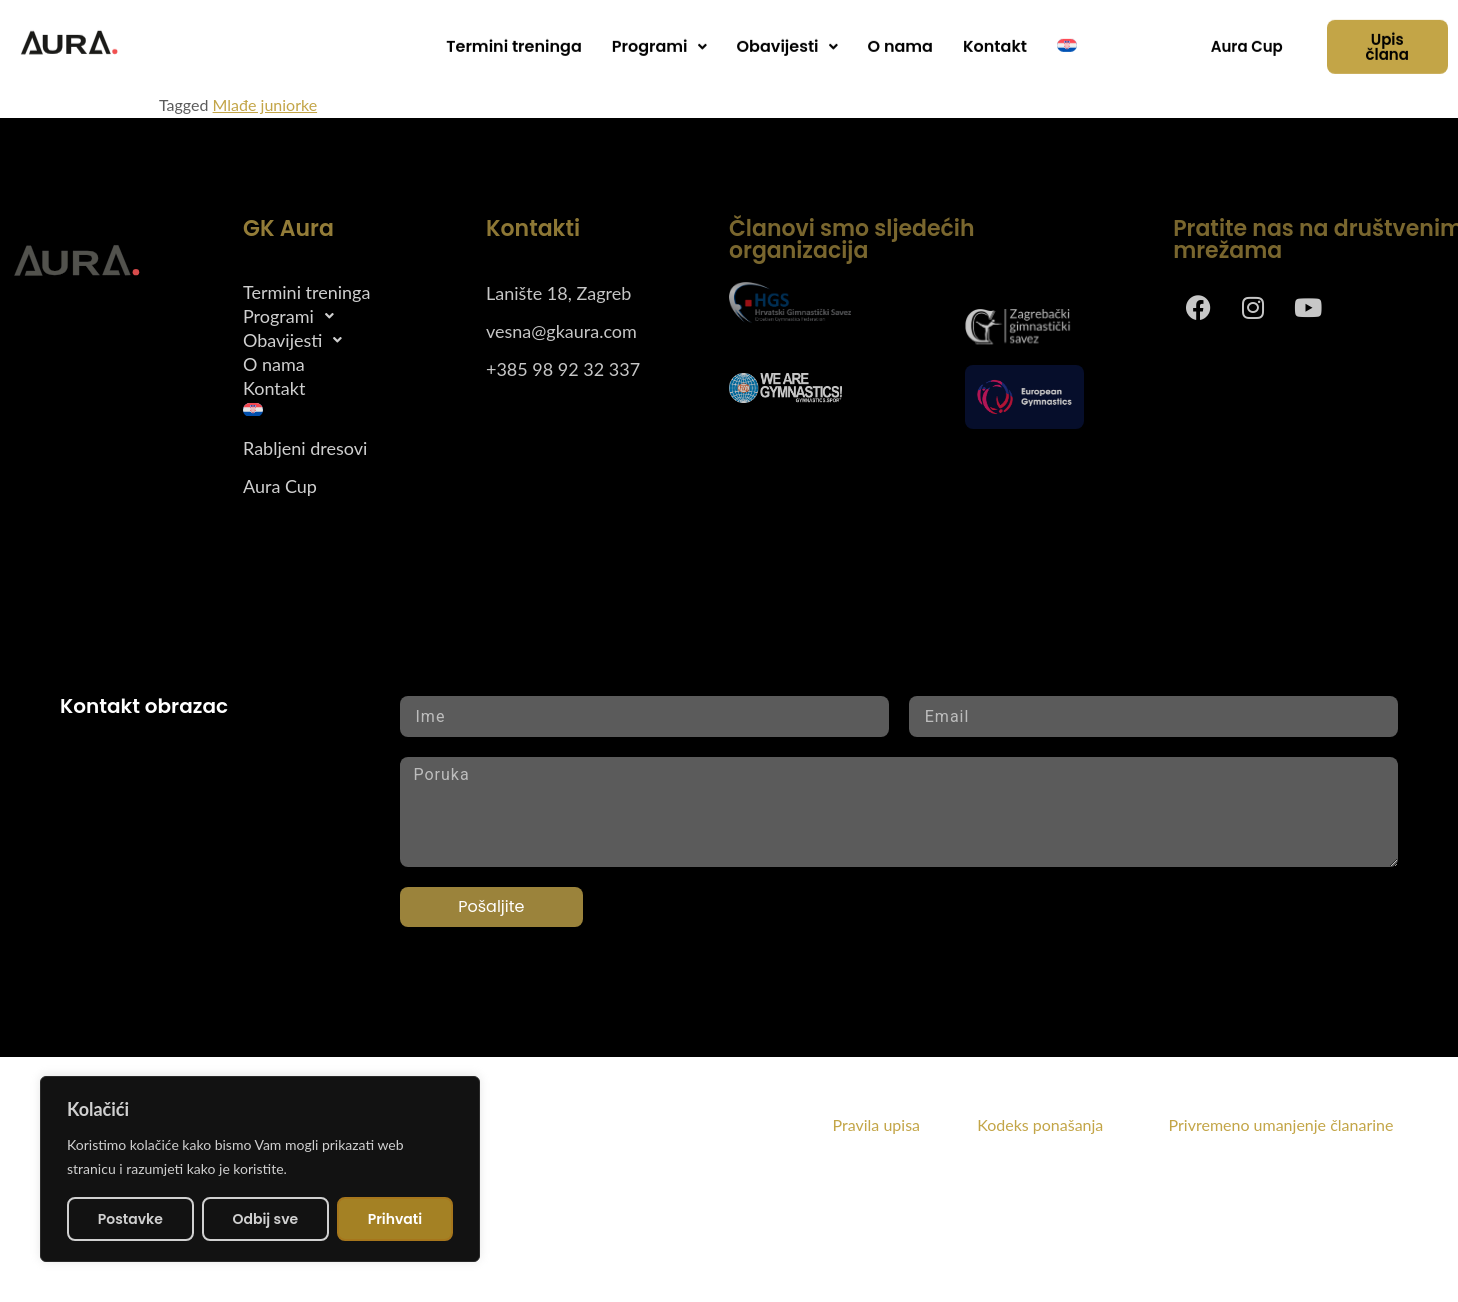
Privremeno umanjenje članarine (1281, 1124)
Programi (659, 37)
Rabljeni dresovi (305, 449)
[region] (260, 1169)
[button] (659, 38)
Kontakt (995, 37)
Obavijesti (787, 37)
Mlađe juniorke (265, 104)
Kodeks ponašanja (1071, 1124)
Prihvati (395, 1219)
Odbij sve (265, 1219)
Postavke (130, 1219)
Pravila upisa (876, 1124)
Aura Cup (280, 487)
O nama (900, 37)
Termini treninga (513, 37)
